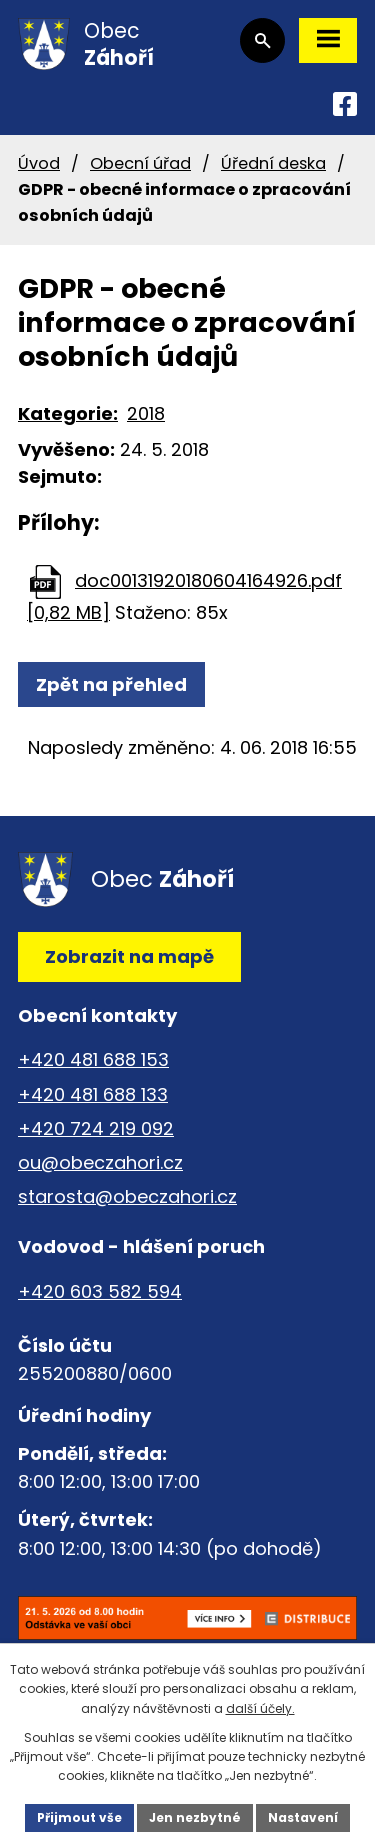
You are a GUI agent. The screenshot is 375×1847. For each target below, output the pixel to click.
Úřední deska (273, 163)
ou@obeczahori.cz (100, 1162)
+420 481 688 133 (93, 1094)
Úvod (39, 163)
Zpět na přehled (111, 684)
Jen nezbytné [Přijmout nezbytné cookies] (195, 1817)
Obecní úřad (140, 163)
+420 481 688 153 (93, 1059)
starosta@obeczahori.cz (127, 1196)
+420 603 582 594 (100, 1291)
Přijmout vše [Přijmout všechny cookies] (79, 1817)
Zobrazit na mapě (129, 956)
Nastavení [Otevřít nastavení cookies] (303, 1817)
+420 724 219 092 (96, 1128)
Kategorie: (68, 413)
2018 (146, 413)
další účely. (260, 1708)
